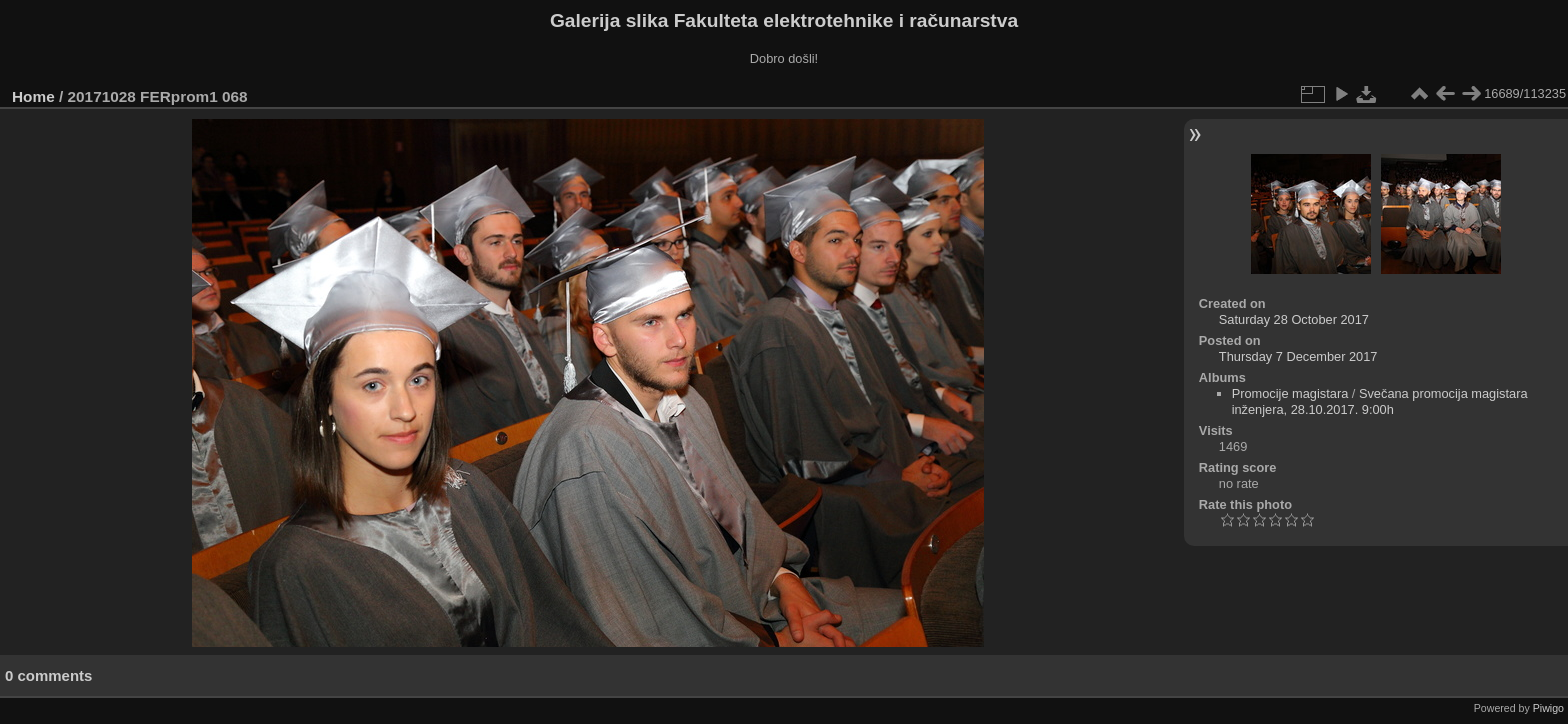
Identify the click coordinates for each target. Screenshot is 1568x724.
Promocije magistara (1290, 393)
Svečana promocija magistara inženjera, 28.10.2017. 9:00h (1380, 401)
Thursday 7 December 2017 (1298, 356)
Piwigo (1548, 708)
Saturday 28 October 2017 (1294, 319)
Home (33, 96)
